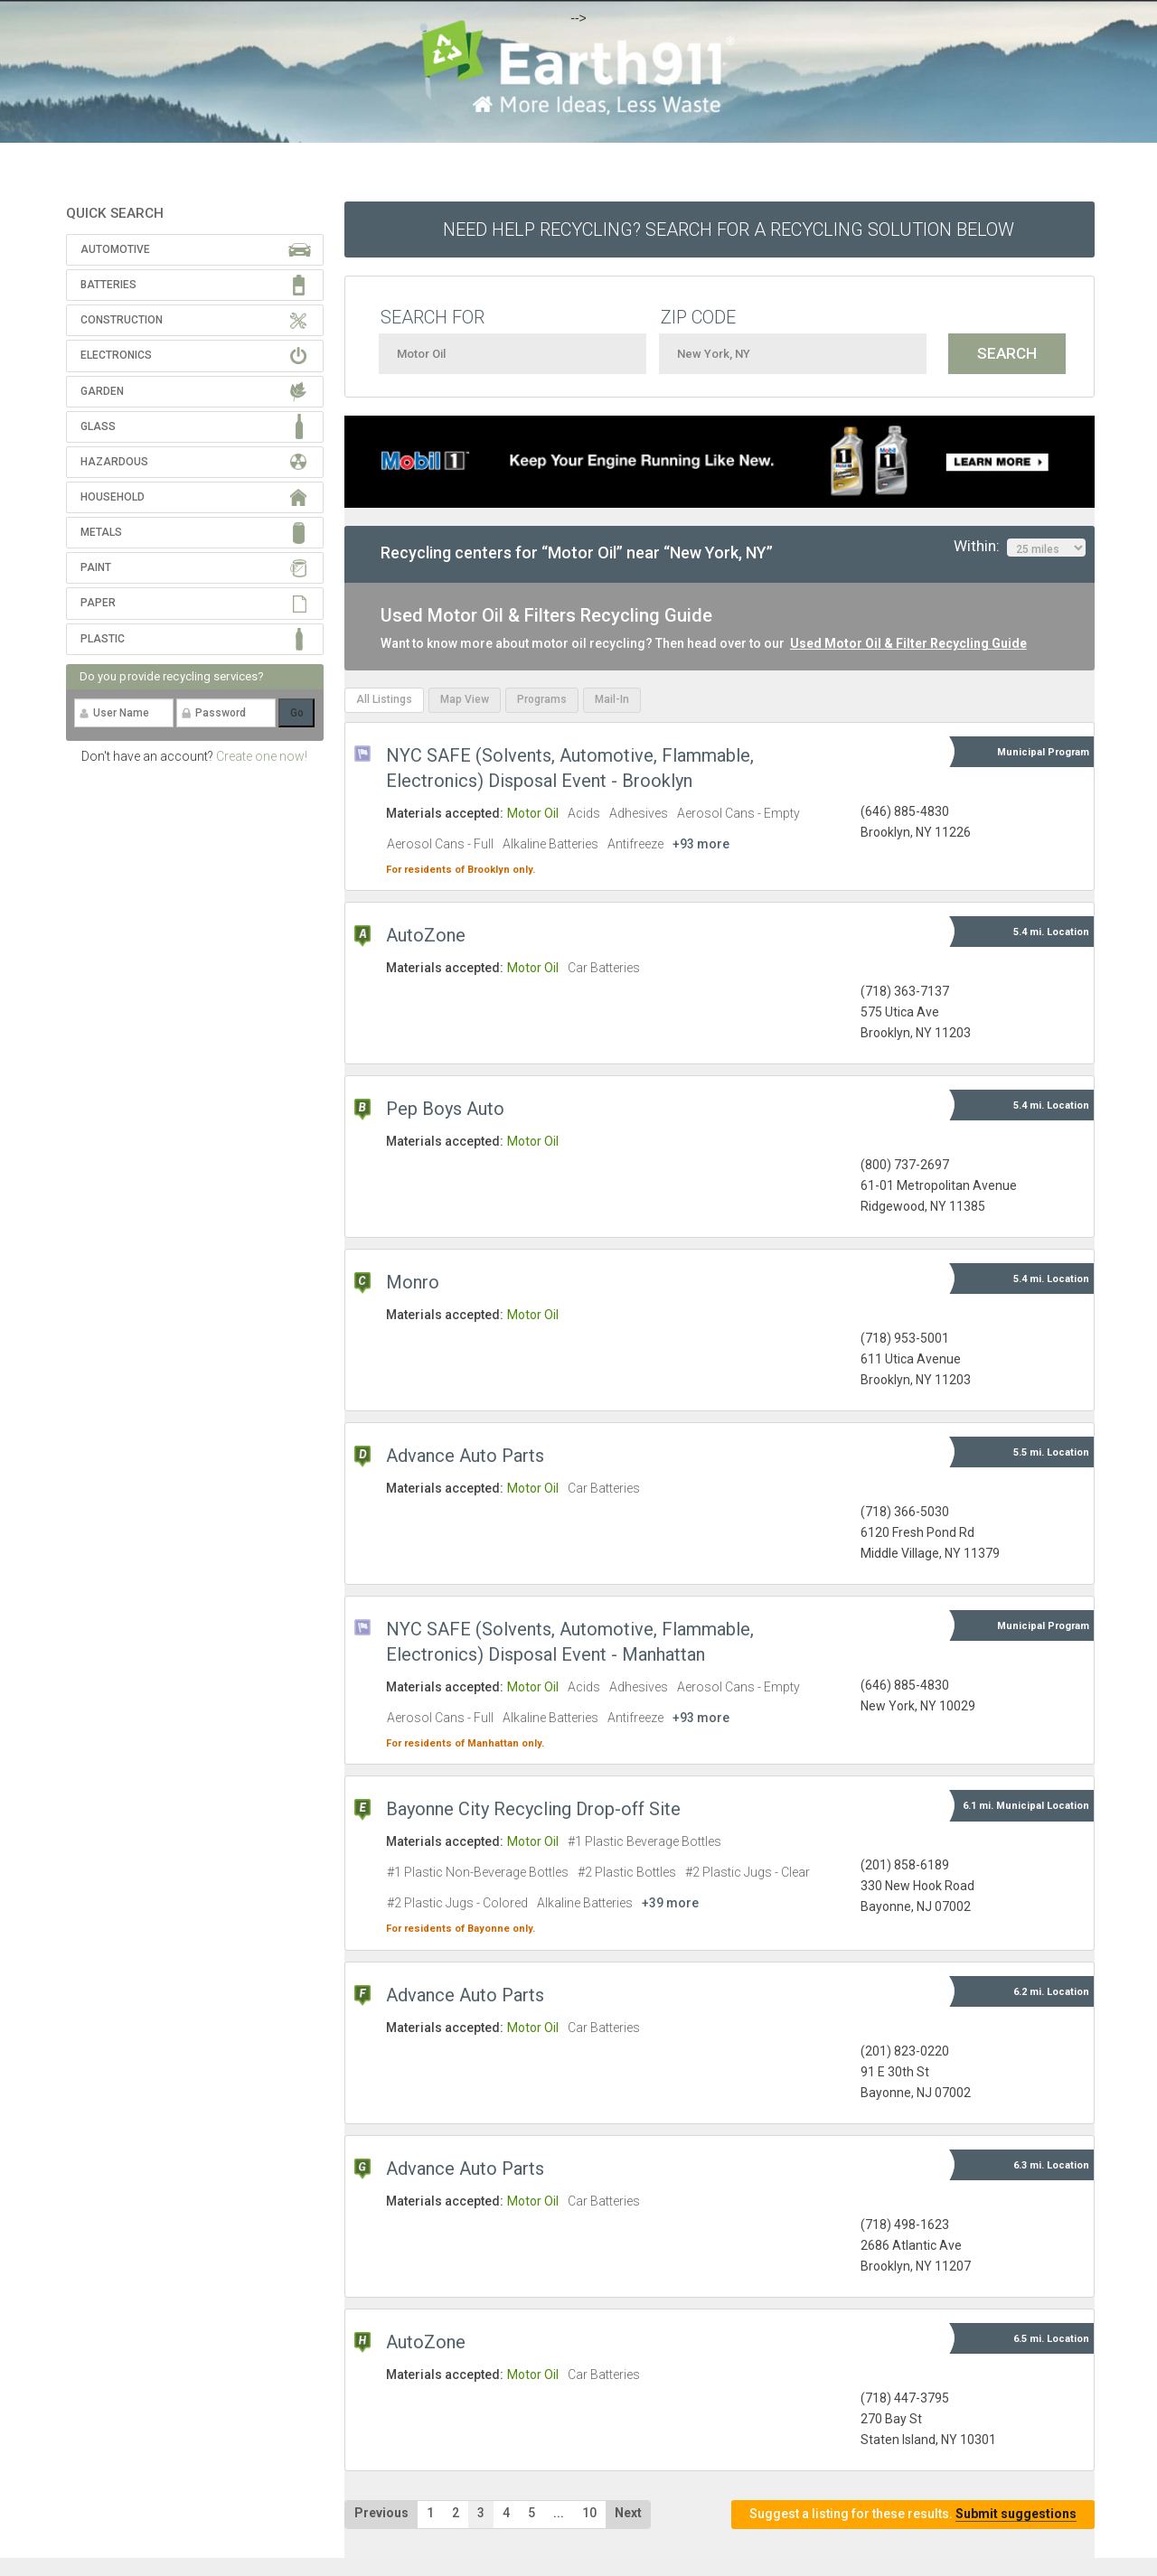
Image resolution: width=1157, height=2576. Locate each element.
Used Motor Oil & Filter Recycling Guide (908, 643)
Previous (381, 2513)
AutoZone (426, 935)
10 (589, 2513)
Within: (1020, 547)
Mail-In (612, 699)
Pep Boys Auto (445, 1108)
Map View (464, 699)
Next (628, 2513)
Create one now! (261, 756)
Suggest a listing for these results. (913, 2514)
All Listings (384, 699)
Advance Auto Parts (465, 1455)
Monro (412, 1282)
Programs (542, 699)
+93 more (701, 844)
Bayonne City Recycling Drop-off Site (533, 1809)
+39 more (670, 1903)
